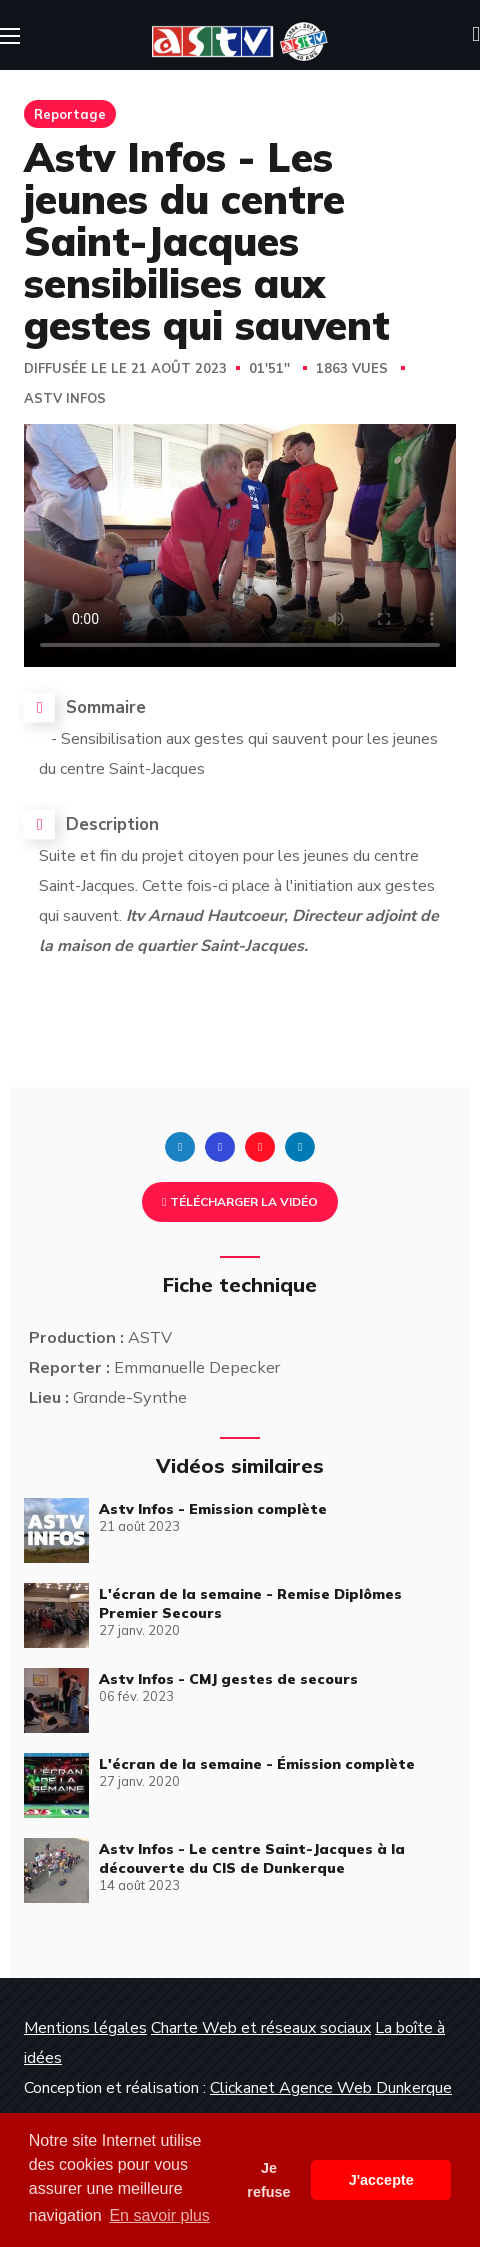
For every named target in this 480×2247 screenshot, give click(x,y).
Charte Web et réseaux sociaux (261, 2028)
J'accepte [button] (381, 2180)
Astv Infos (65, 399)
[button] (476, 35)
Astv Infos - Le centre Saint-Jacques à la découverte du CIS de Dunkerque (252, 1858)
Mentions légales (85, 2028)
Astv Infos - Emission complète (213, 1509)
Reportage (70, 114)
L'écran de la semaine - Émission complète (257, 1764)
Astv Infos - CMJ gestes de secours (228, 1679)
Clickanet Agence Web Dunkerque (331, 2088)
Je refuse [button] (268, 2180)
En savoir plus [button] (159, 2215)
